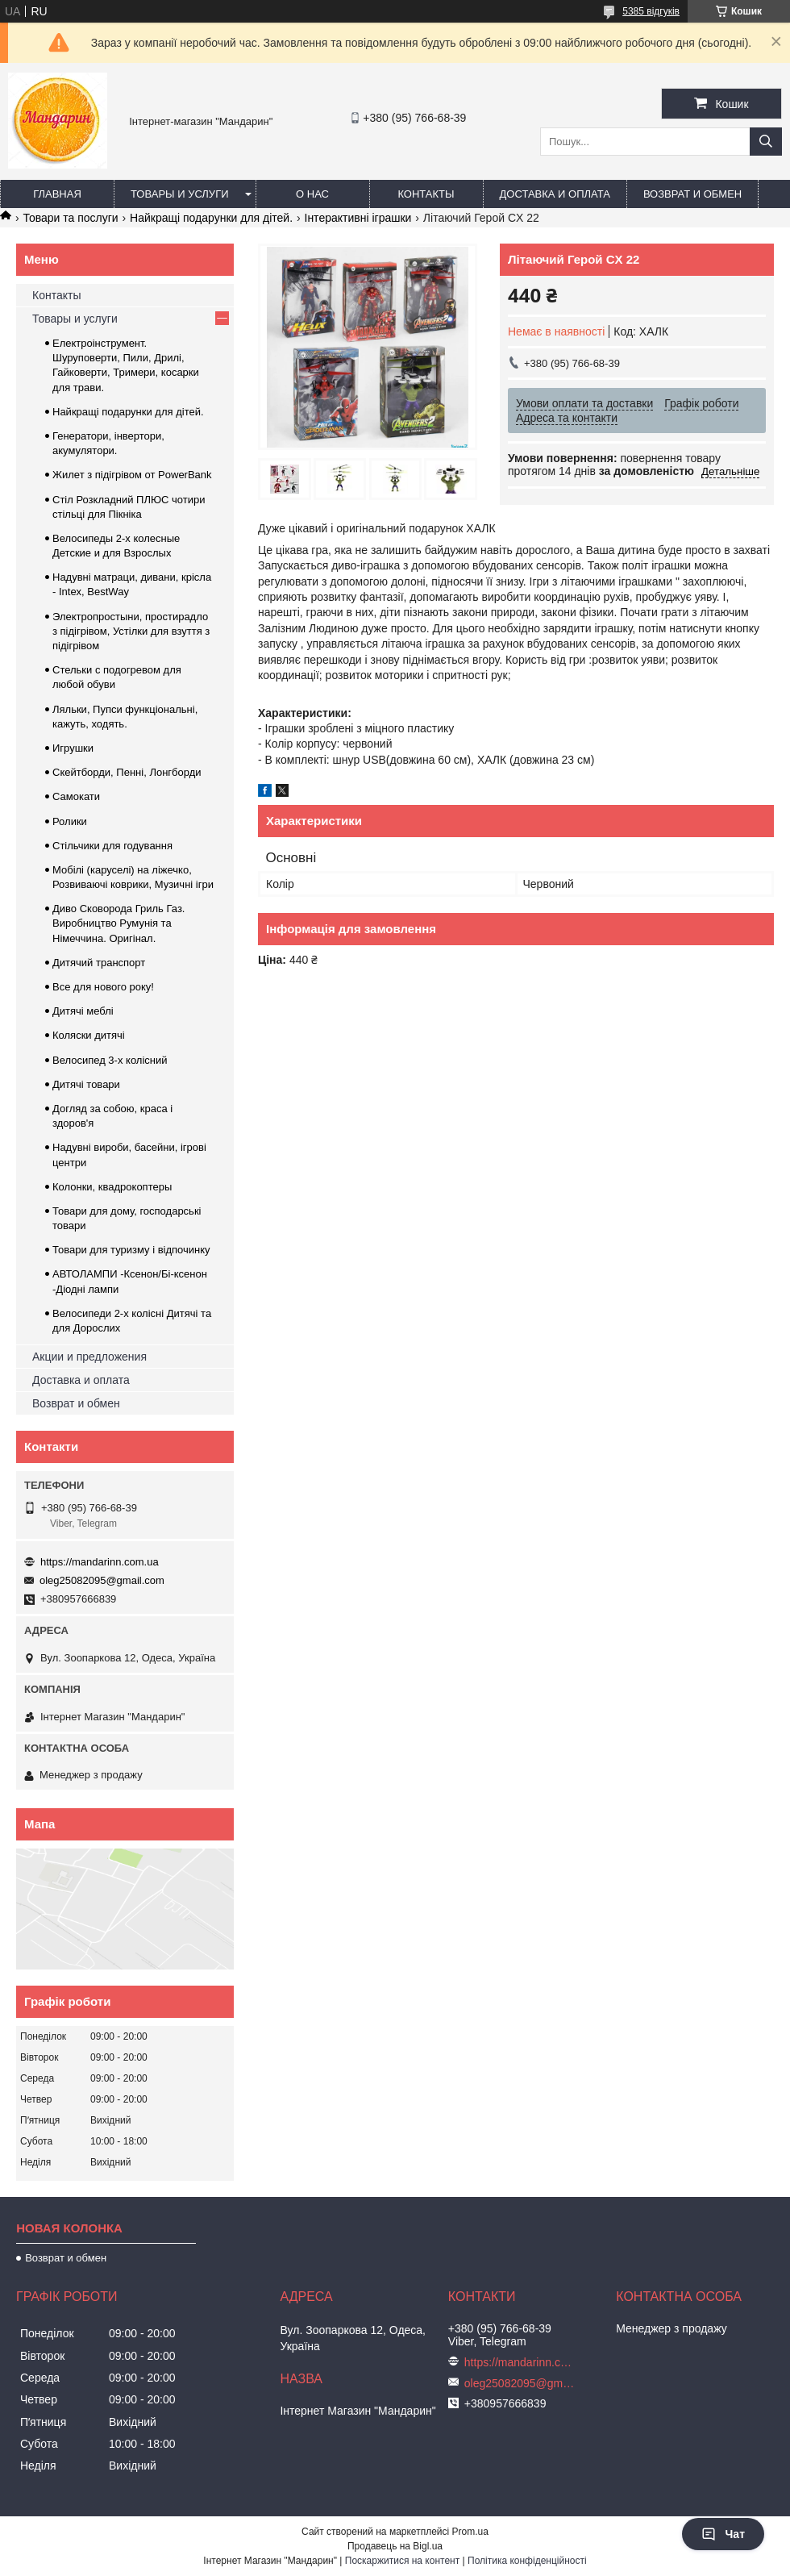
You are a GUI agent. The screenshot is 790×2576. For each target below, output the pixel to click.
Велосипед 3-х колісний (110, 1060)
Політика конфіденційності (527, 2560)
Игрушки (73, 748)
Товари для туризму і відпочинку (131, 1250)
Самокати (76, 796)
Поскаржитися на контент (402, 2560)
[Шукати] (766, 141)
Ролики (69, 821)
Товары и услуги (180, 194)
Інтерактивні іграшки (358, 217)
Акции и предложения (89, 1356)
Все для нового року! (103, 987)
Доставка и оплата (555, 194)
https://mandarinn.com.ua (99, 1562)
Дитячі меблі (83, 1011)
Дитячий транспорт (98, 963)
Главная (57, 194)
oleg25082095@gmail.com (102, 1580)
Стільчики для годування (112, 846)
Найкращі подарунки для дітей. (211, 217)
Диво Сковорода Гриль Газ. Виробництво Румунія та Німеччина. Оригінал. (118, 923)
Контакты (425, 194)
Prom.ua (470, 2531)
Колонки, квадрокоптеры (112, 1187)
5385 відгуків (651, 11)
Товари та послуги (70, 217)
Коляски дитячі (88, 1035)
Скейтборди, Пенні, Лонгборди (127, 772)
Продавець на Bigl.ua (395, 2546)
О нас (312, 194)
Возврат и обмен (692, 194)
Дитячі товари (86, 1084)
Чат (723, 2534)
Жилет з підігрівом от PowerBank (132, 475)
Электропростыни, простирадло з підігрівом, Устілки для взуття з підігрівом (131, 631)
